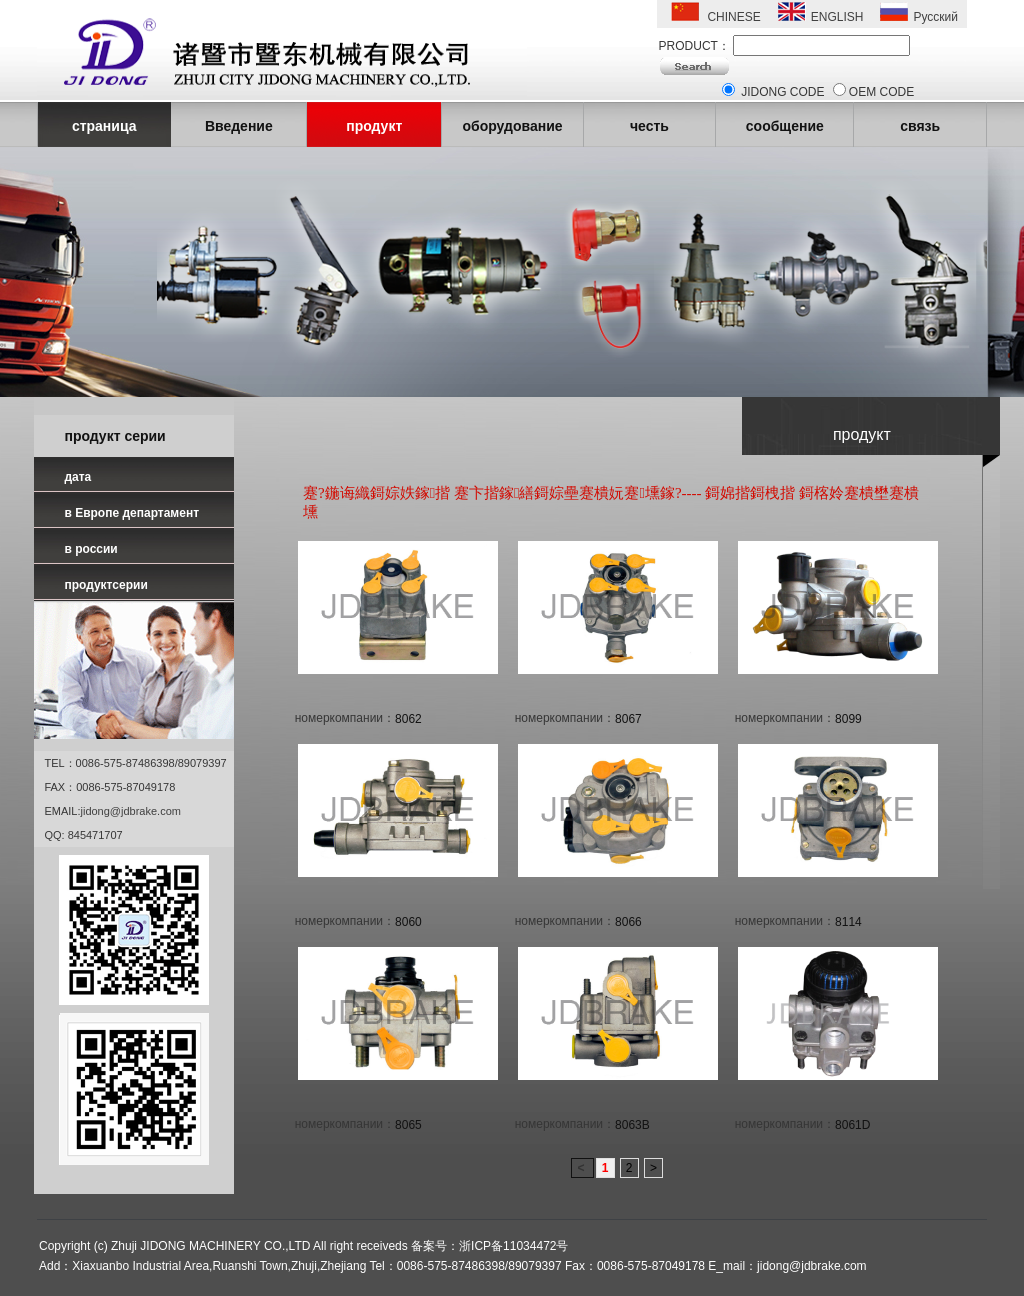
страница (104, 126)
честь (649, 126)
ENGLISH (837, 17)
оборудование (512, 126)
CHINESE (733, 17)
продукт (374, 126)
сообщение (785, 126)
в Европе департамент (131, 513)
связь (920, 126)
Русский (935, 17)
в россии (90, 549)
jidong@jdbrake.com (131, 811)
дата (77, 477)
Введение (239, 126)
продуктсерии (105, 585)
